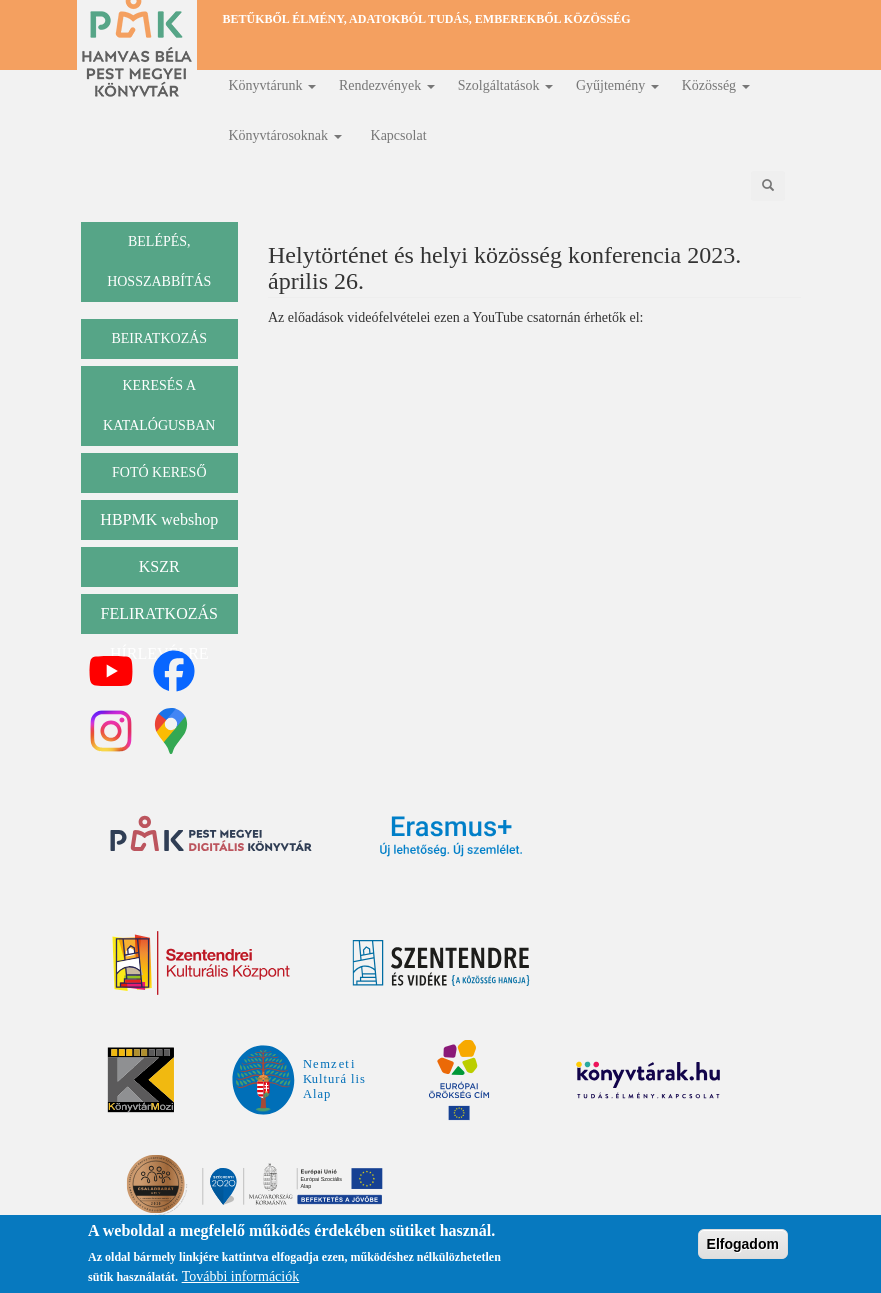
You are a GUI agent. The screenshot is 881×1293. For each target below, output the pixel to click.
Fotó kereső (159, 472)
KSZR (159, 566)
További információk (241, 1276)
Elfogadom (743, 1244)
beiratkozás (159, 338)
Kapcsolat (399, 135)
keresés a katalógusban (159, 405)
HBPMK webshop (159, 519)
